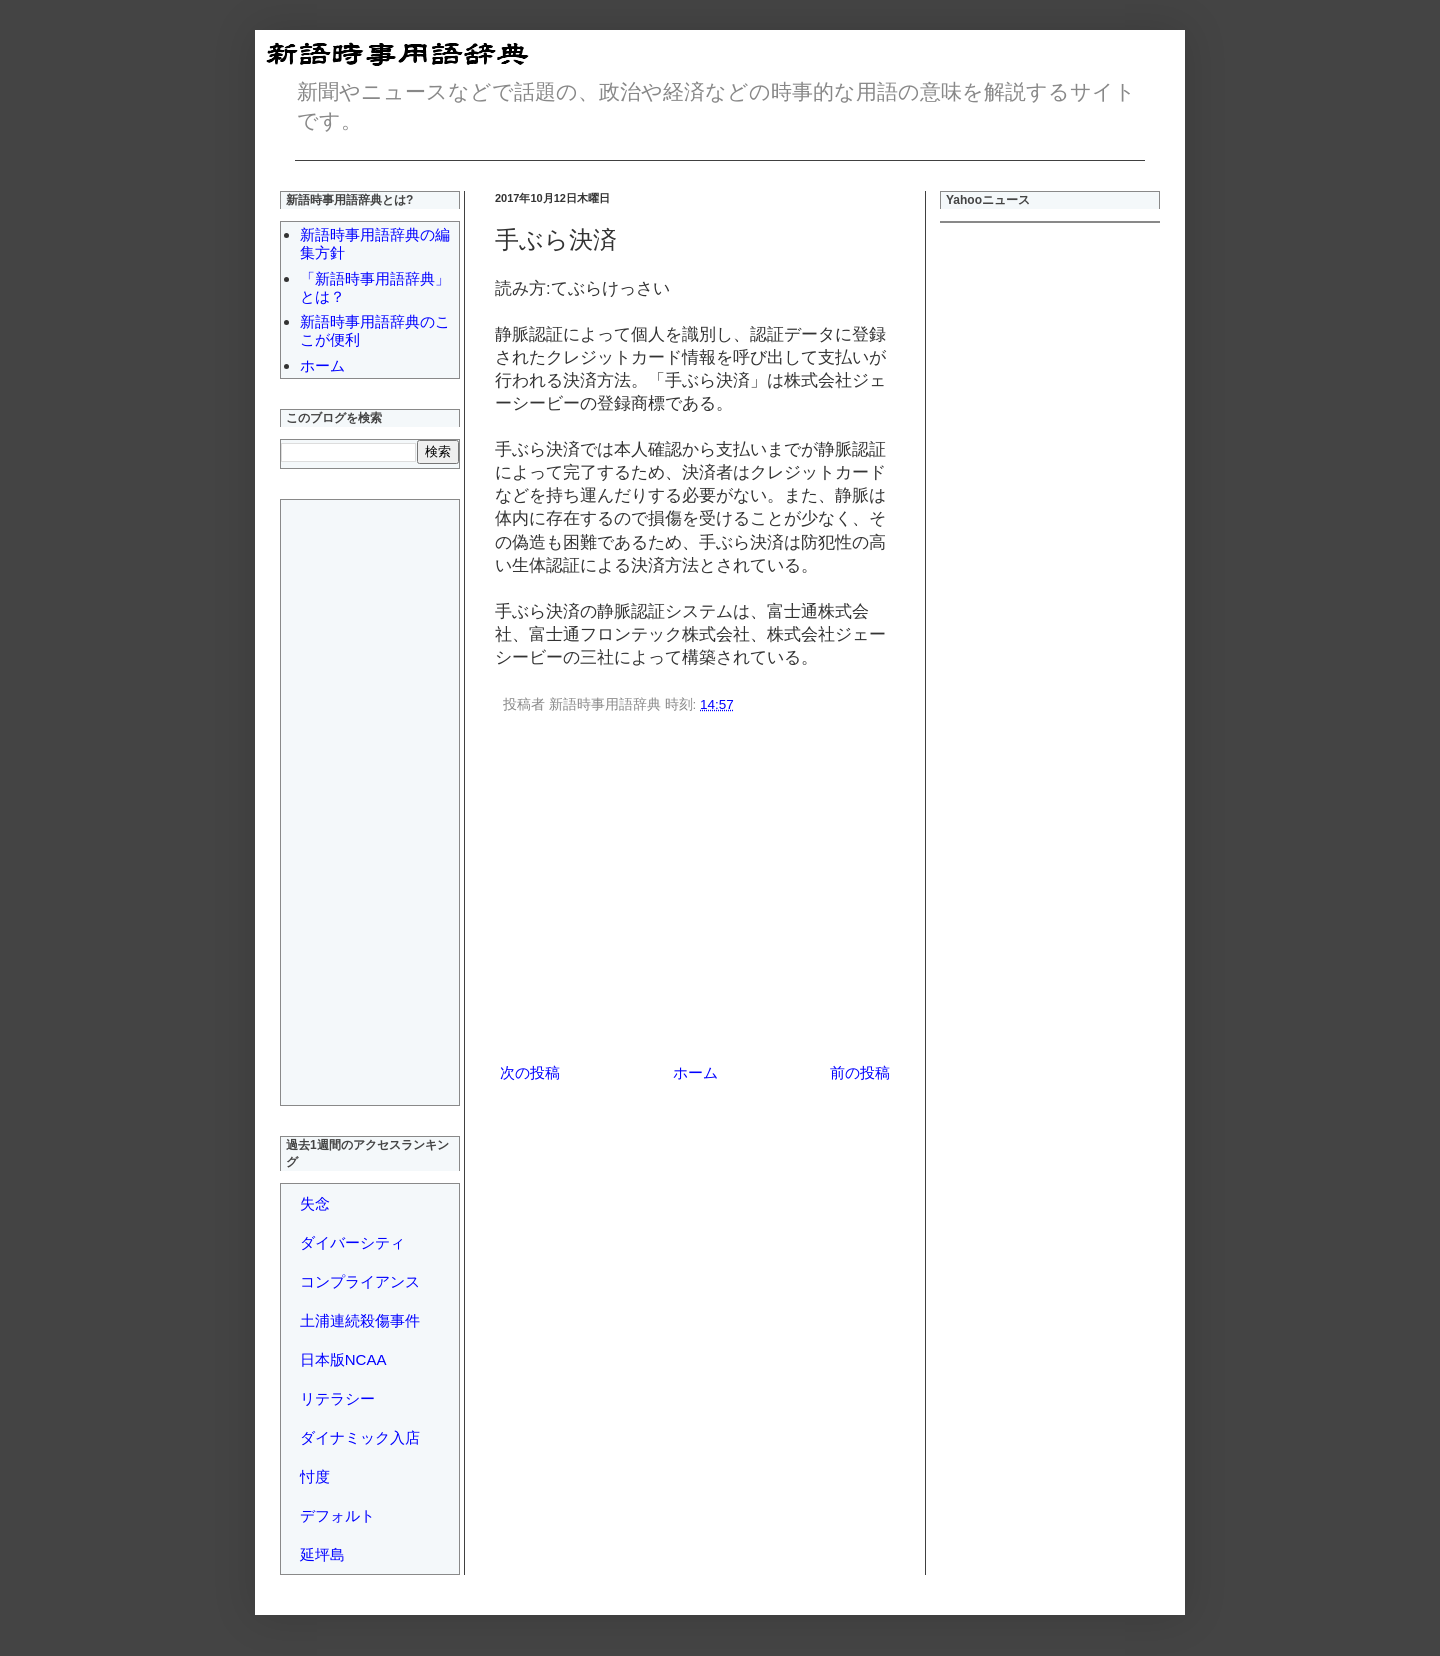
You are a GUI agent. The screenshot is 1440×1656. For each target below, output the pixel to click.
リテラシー (337, 1398)
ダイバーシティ (352, 1242)
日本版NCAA (343, 1359)
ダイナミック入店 (360, 1437)
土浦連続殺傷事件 (360, 1320)
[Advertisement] (695, 892)
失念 (315, 1203)
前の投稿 (860, 1072)
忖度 (315, 1476)
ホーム (695, 1072)
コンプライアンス (360, 1281)
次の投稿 (530, 1072)
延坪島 (322, 1554)
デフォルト (337, 1515)
